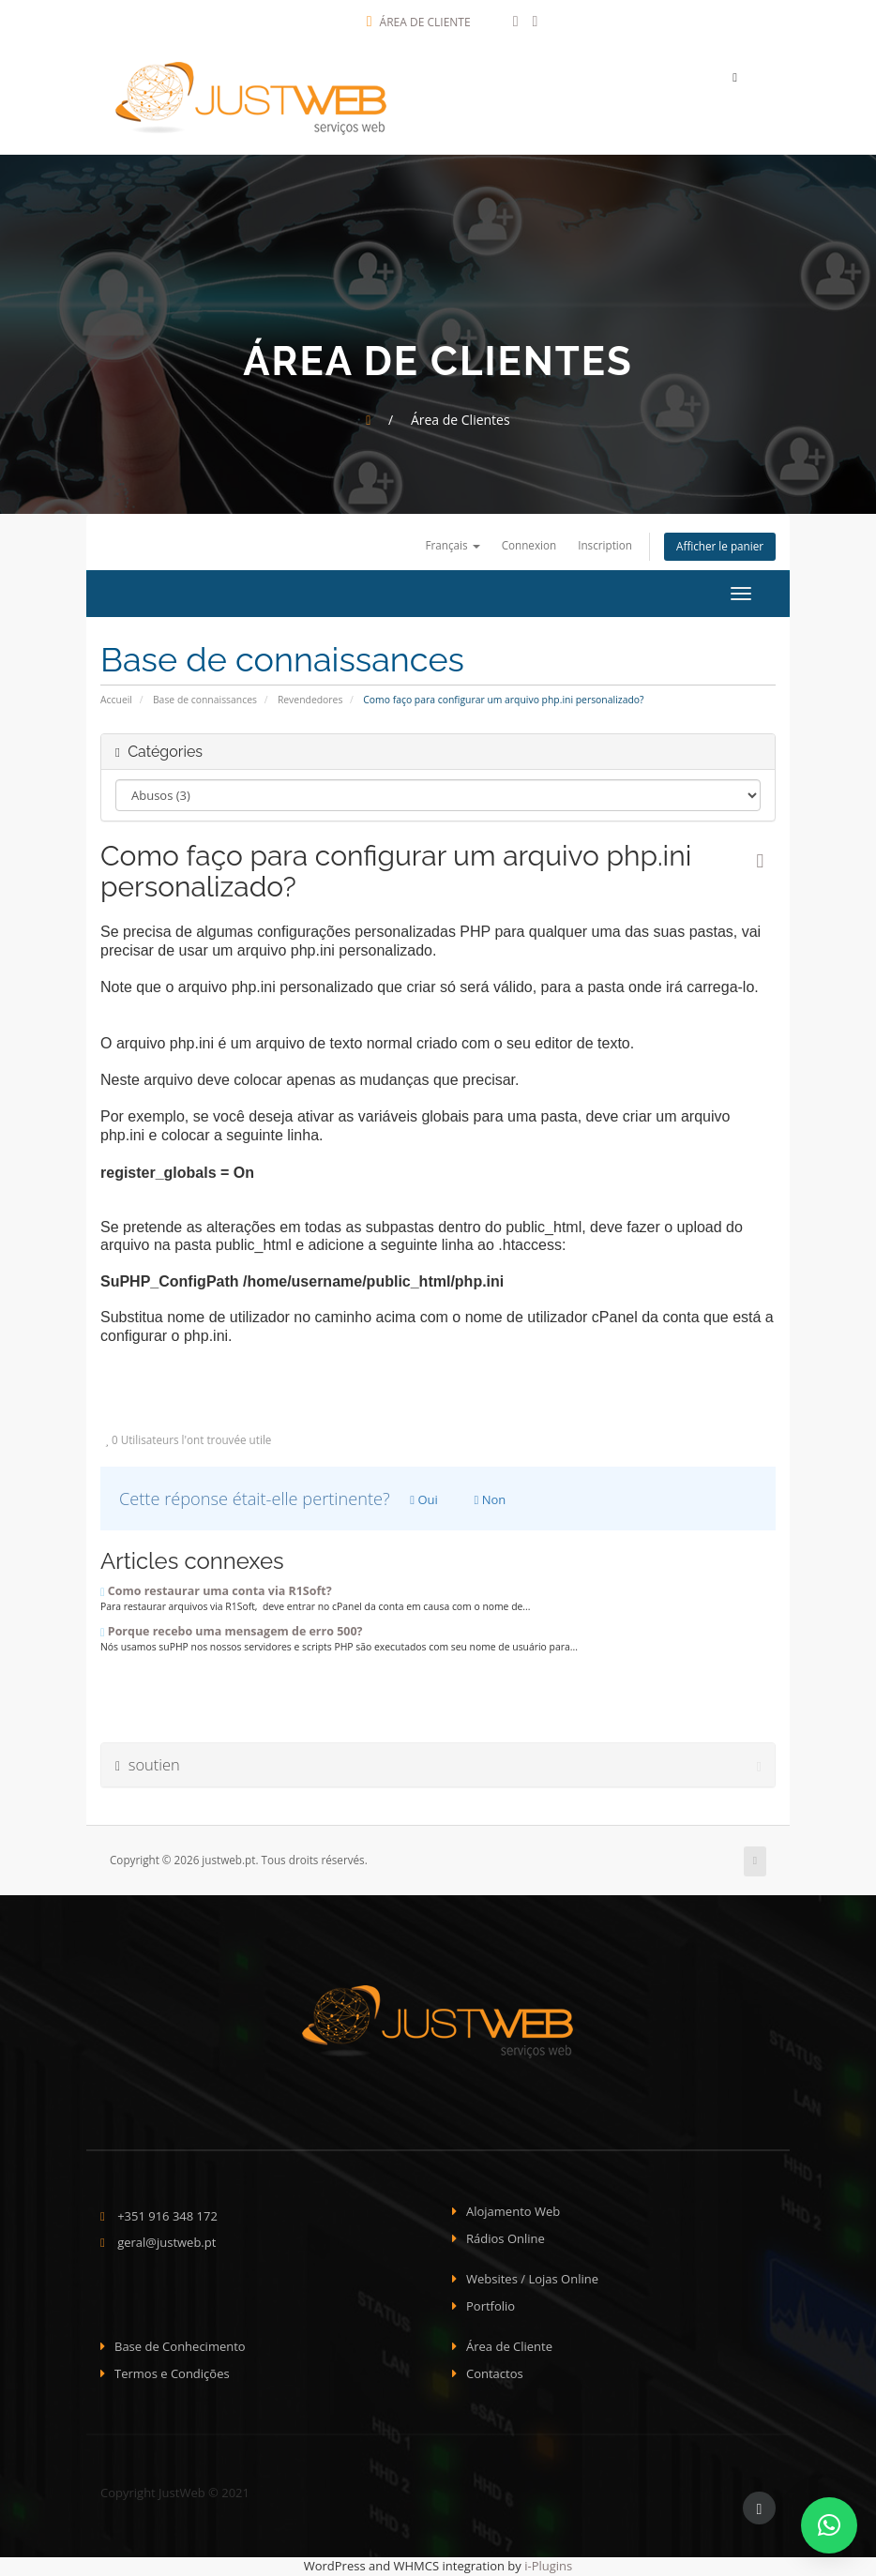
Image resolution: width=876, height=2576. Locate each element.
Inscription (605, 545)
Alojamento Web (513, 2212)
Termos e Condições (172, 2374)
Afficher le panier (719, 547)
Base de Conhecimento (180, 2347)
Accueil (116, 700)
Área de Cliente (419, 22)
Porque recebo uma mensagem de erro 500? (231, 1632)
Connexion (529, 545)
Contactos (494, 2374)
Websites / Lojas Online (532, 2279)
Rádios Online (505, 2239)
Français (452, 545)
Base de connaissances (205, 700)
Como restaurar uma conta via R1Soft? (216, 1592)
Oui (424, 1500)
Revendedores (310, 700)
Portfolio (490, 2306)
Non (490, 1500)
